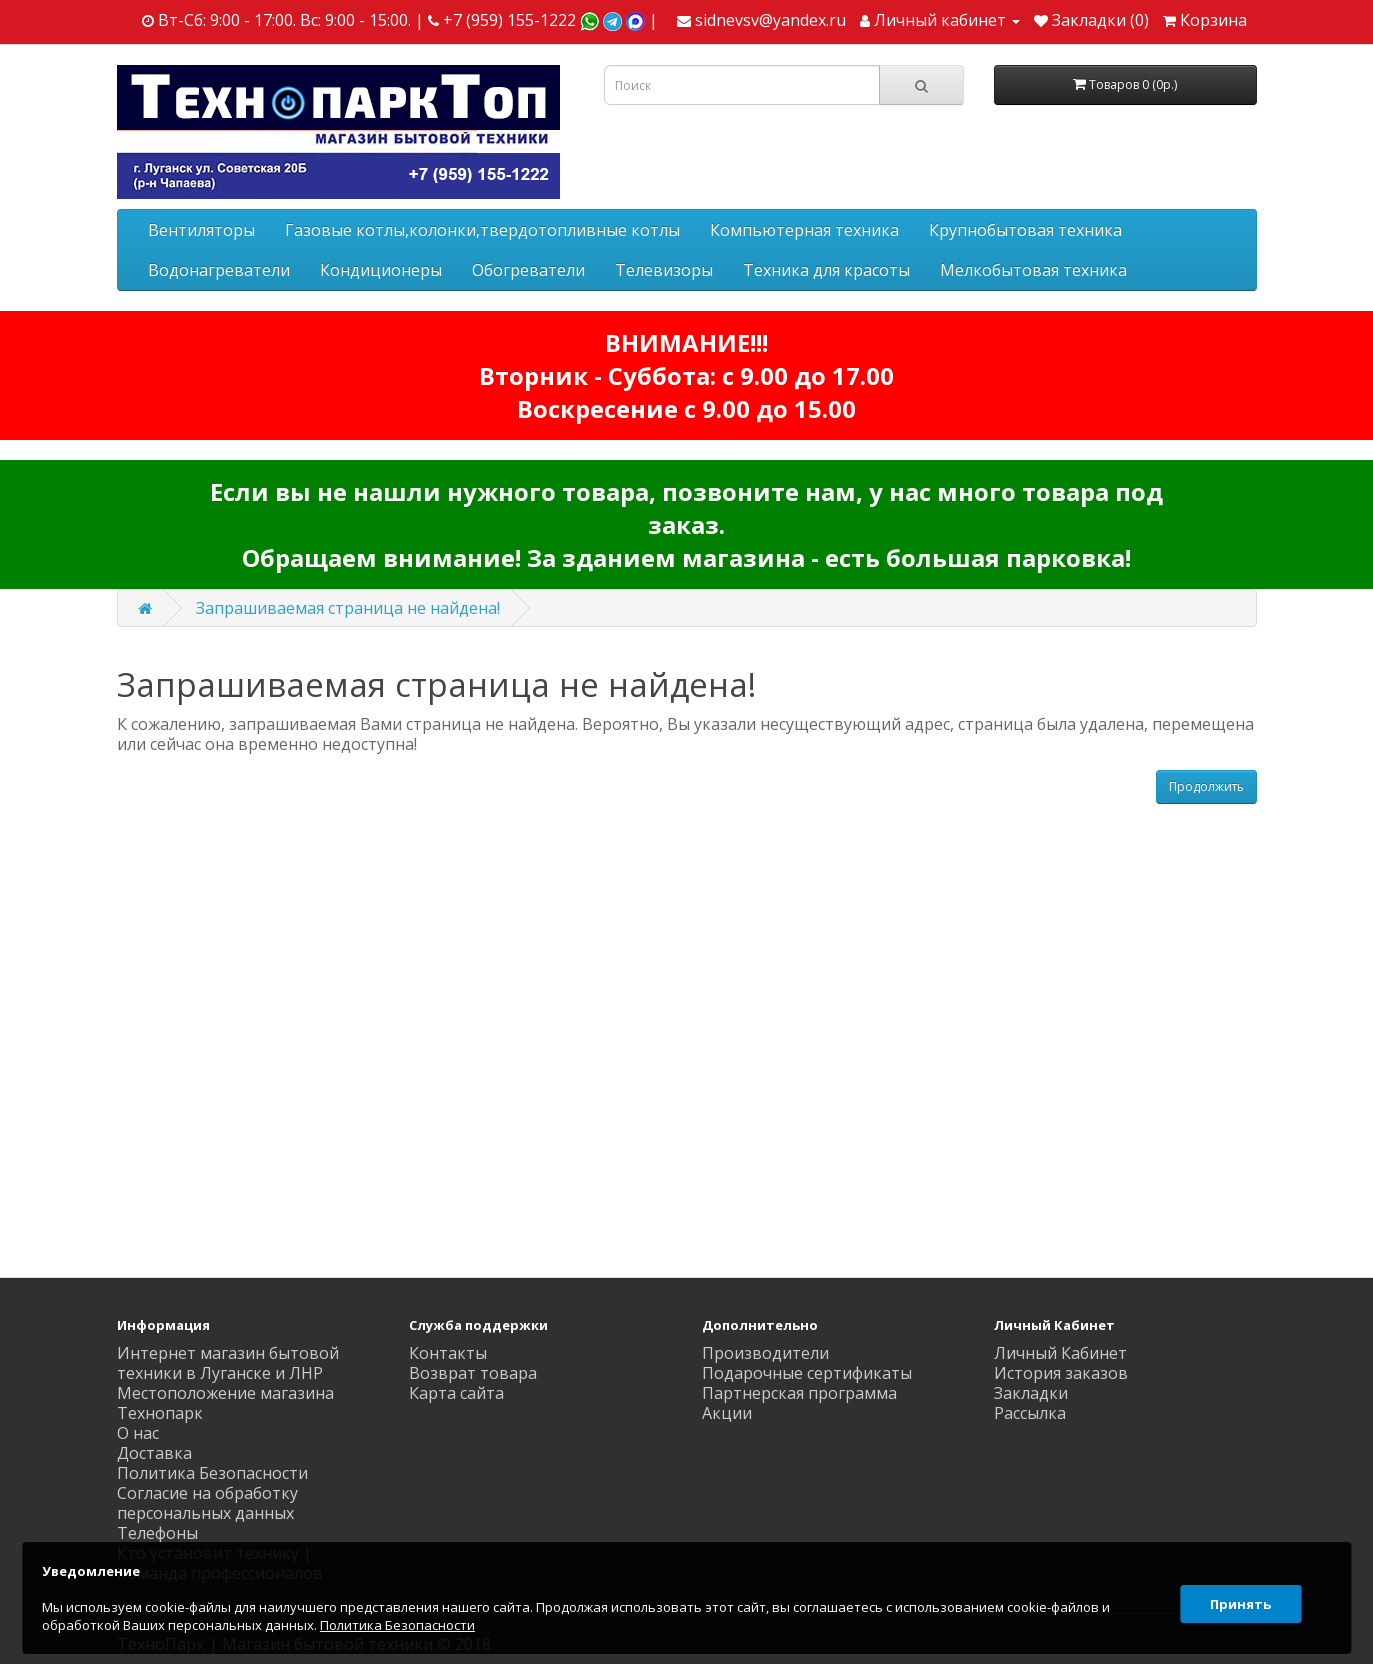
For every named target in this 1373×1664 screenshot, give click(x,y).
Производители (765, 1353)
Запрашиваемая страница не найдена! (348, 608)
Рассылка (1030, 1413)
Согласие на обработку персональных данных (207, 1503)
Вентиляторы (201, 230)
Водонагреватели (219, 270)
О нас (138, 1433)
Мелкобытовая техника (1033, 270)
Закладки (1031, 1393)
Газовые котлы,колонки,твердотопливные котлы (482, 230)
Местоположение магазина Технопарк (225, 1403)
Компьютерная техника (804, 230)
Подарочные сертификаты (807, 1373)
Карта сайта (456, 1393)
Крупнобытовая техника (1025, 230)
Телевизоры (664, 270)
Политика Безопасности (212, 1473)
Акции (727, 1413)
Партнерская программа (799, 1393)
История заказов (1061, 1373)
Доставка (154, 1453)
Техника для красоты (826, 270)
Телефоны (157, 1533)
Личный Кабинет (1060, 1353)
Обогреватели (528, 270)
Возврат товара (473, 1373)
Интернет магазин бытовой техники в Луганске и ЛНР (228, 1363)
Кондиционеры (381, 270)
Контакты (448, 1353)
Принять (1237, 1598)
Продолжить (1206, 786)
